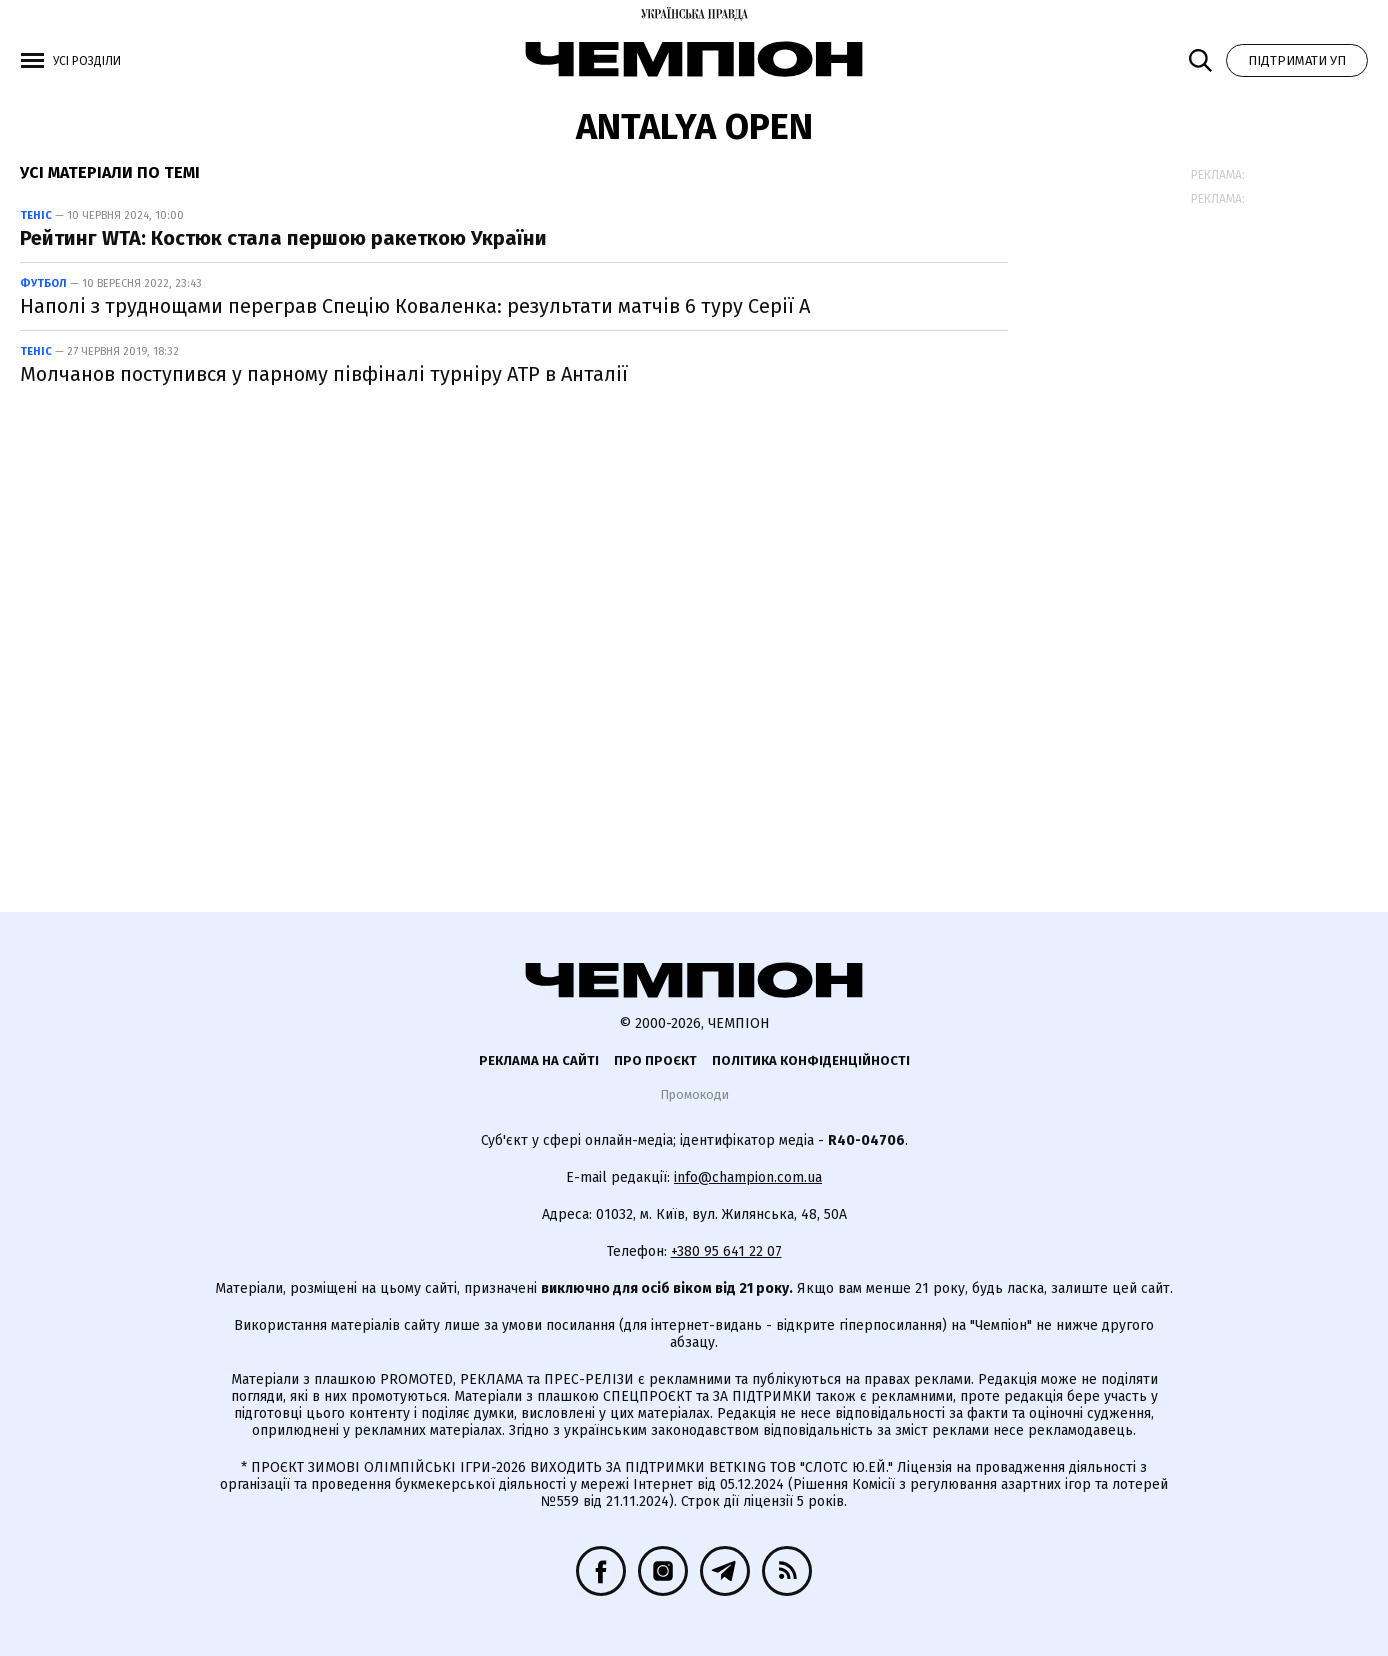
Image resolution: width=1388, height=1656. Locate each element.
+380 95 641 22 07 (726, 1251)
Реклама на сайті (539, 1060)
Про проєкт (655, 1060)
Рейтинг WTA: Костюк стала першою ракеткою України (283, 238)
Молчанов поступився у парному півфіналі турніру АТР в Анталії (324, 374)
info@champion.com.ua (748, 1177)
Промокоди (694, 1094)
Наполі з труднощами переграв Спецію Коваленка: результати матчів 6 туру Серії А (415, 306)
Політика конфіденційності (811, 1060)
